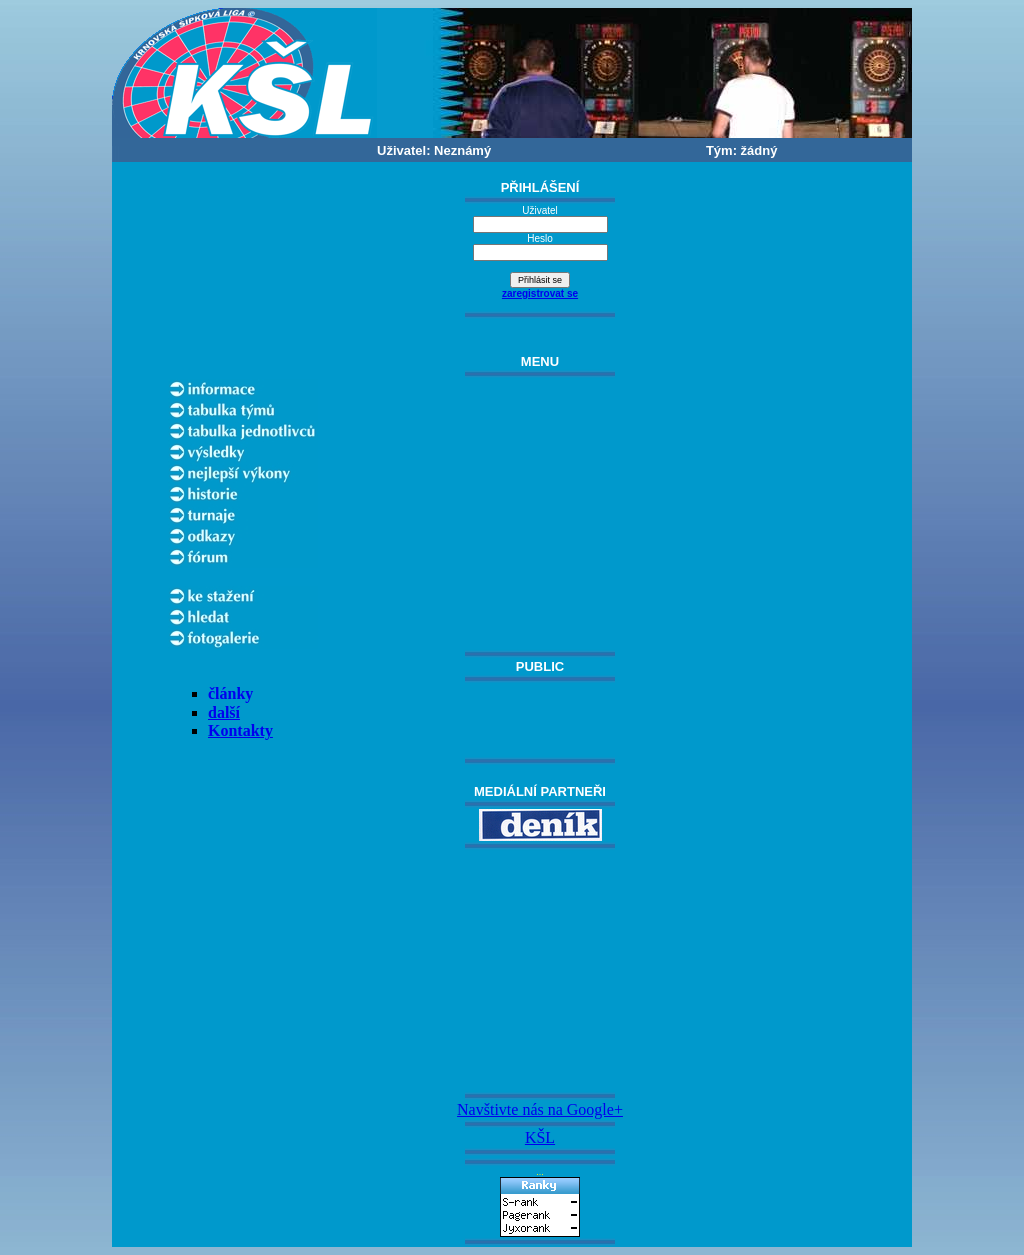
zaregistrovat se (540, 293)
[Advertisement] (540, 971)
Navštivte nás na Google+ (540, 1109)
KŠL (540, 1137)
